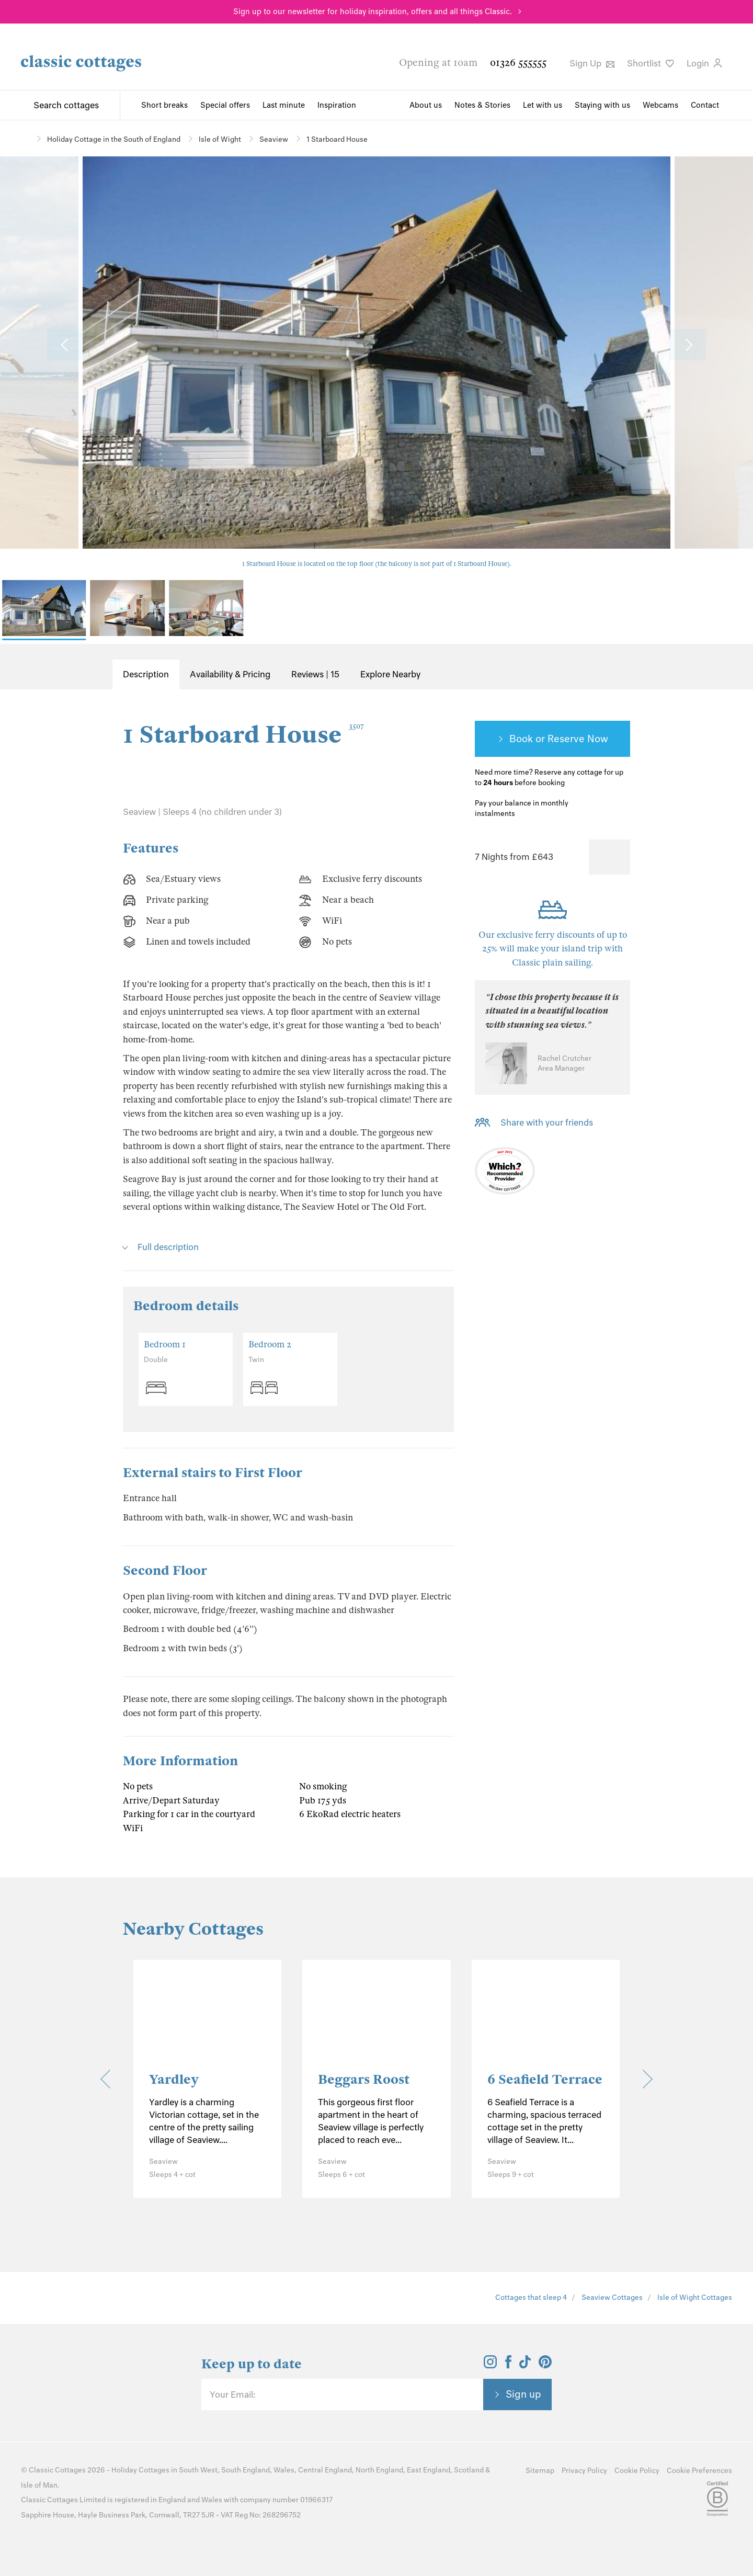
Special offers (225, 105)
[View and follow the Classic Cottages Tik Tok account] (525, 2365)
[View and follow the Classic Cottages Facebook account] (508, 2365)
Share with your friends (546, 1122)
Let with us (542, 105)
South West (198, 2470)
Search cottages (66, 105)
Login (704, 63)
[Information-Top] (623, 803)
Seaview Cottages (612, 2297)
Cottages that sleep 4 (531, 2297)
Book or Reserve (547, 738)
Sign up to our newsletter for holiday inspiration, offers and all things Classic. (372, 11)
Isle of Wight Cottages (694, 2297)
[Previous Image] (65, 344)
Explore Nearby (390, 674)
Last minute (284, 105)
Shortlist (650, 63)
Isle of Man (39, 2485)
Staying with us (602, 105)
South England (245, 2470)
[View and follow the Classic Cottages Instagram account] (490, 2365)
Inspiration (336, 105)
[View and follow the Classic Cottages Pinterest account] (545, 2365)
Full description (168, 1247)
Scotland (469, 2470)
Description (146, 674)
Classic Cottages (57, 2470)
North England (379, 2470)
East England (428, 2470)
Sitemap (540, 2470)
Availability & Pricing (230, 674)
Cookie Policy (636, 2470)
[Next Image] (687, 344)
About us (425, 105)
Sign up (523, 2394)
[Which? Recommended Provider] (505, 1173)
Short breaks (164, 105)
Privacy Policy (584, 2470)
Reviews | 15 (315, 674)
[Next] (643, 2079)
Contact (705, 105)
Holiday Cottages (140, 2470)
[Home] (25, 138)
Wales (283, 2470)
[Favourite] (609, 856)
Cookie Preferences (699, 2470)
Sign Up (591, 63)
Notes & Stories (482, 105)
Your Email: (232, 2394)
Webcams (660, 105)
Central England (325, 2470)
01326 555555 (518, 62)
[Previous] (109, 2079)
